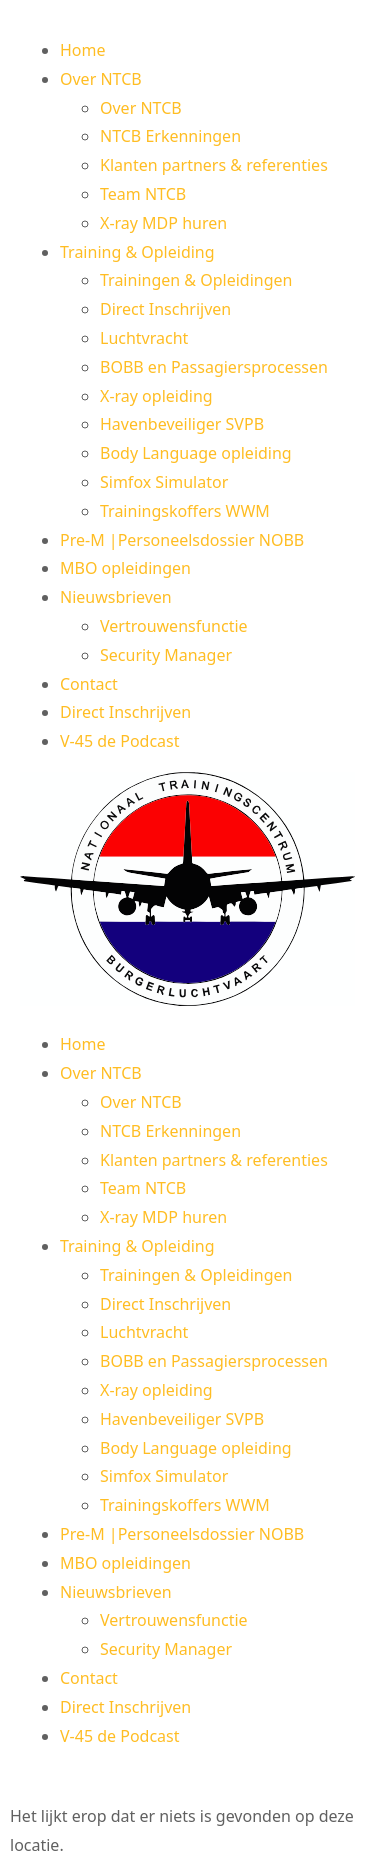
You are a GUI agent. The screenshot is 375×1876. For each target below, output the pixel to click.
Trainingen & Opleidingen (196, 280)
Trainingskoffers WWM (185, 511)
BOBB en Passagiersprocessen (214, 367)
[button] (187, 893)
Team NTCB (143, 194)
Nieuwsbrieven (116, 597)
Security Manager (166, 655)
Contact (89, 684)
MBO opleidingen (125, 568)
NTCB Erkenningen (170, 136)
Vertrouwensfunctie (174, 626)
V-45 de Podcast (120, 741)
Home (83, 50)
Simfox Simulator (164, 482)
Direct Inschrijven (165, 309)
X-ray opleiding (156, 396)
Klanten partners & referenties (214, 165)
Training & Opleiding (137, 252)
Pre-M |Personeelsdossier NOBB (182, 540)
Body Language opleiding (196, 453)
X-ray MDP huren (163, 223)
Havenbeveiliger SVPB (182, 424)
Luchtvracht (144, 338)
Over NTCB (101, 79)
